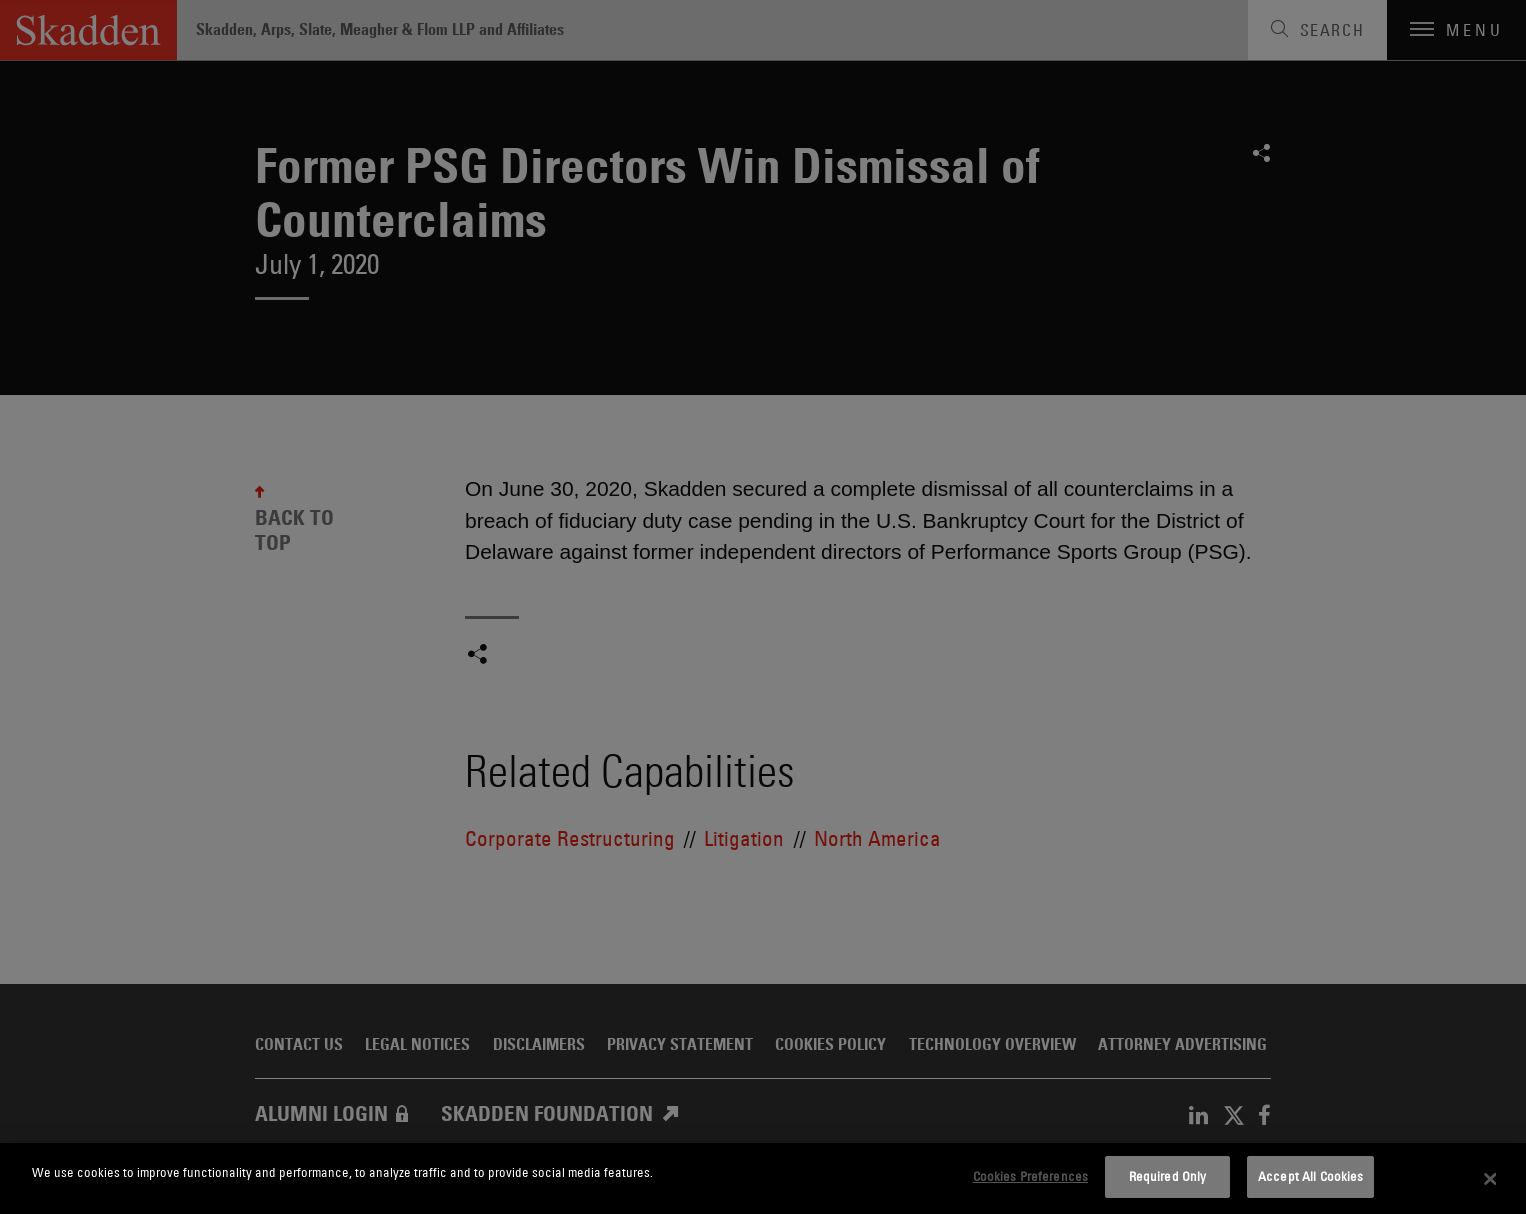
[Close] (1491, 1179)
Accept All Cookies (1310, 1176)
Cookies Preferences (1030, 1176)
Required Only (1168, 1176)
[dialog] (763, 1178)
